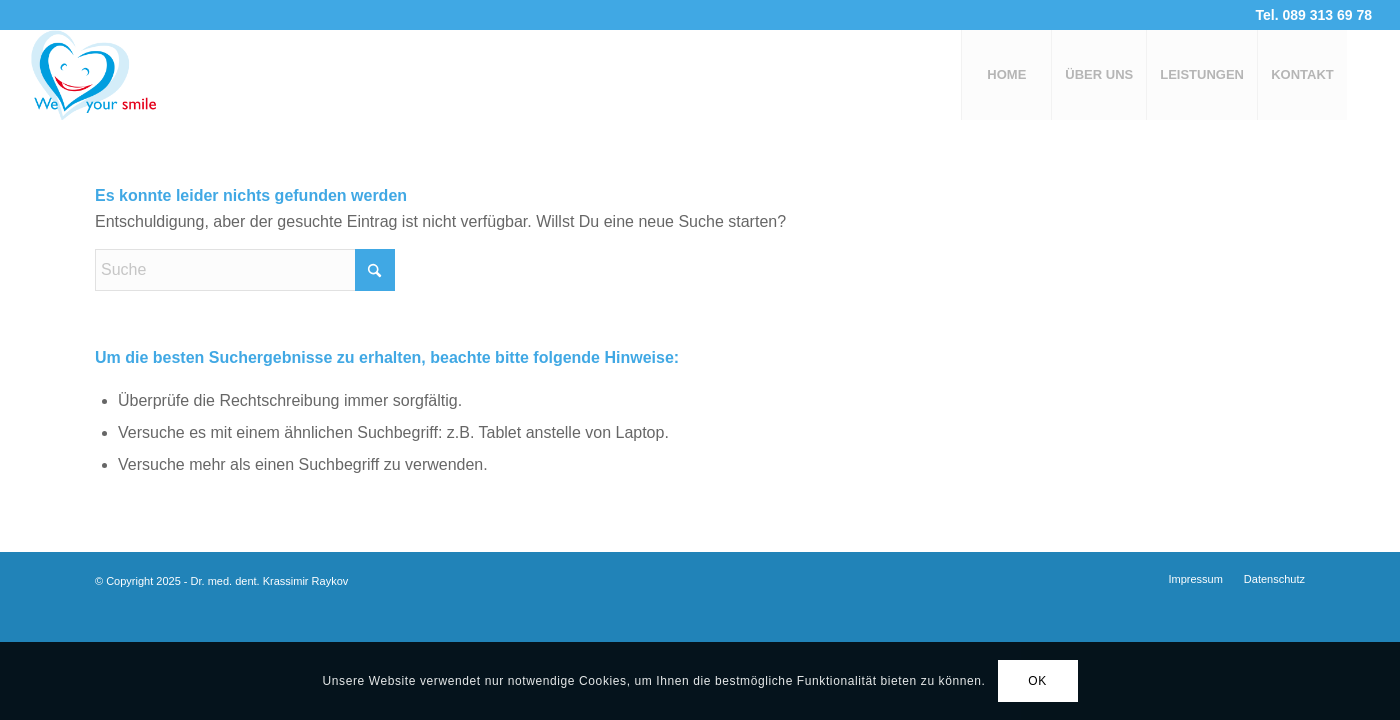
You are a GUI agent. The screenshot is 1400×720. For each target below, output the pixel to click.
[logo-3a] (126, 75)
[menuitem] (1006, 75)
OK (1037, 681)
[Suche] (245, 270)
